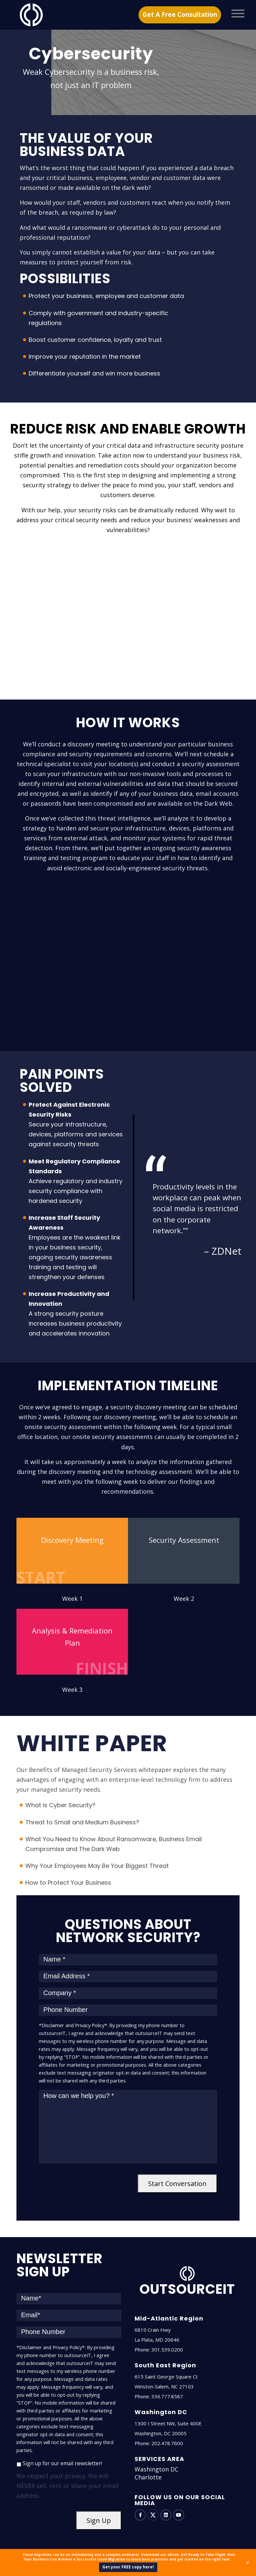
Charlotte (148, 2477)
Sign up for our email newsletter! (62, 2463)
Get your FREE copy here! (128, 2567)
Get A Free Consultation (179, 14)
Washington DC (156, 2469)
